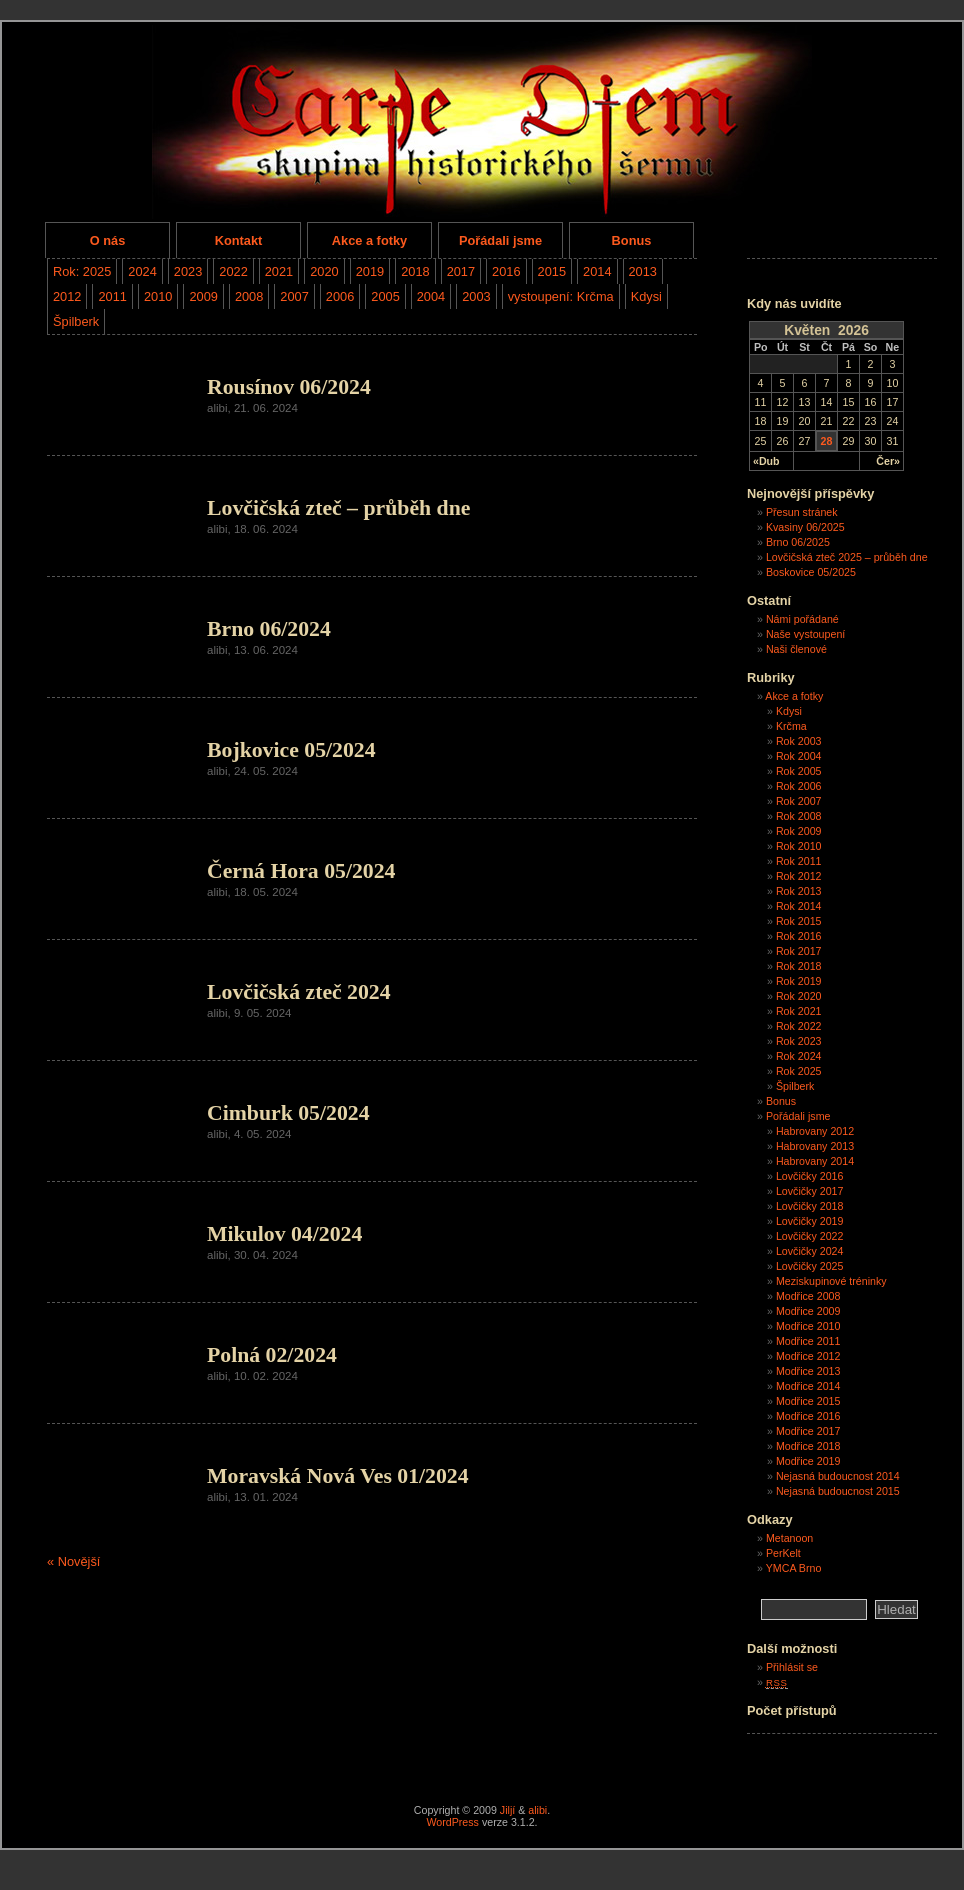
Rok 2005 (799, 771)
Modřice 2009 (808, 1311)
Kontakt (239, 240)
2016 (506, 271)
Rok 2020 (799, 996)
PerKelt (783, 1553)
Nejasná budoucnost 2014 (838, 1476)
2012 (67, 296)
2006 (340, 296)
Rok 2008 (799, 816)
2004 (431, 296)
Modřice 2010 (808, 1326)
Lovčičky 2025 (810, 1266)
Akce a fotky (369, 240)
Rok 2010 (799, 846)
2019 (370, 271)
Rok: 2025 (82, 271)
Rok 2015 (799, 921)
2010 (158, 296)
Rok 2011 (799, 861)
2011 (112, 296)
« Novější (73, 1561)
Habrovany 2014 (815, 1161)
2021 (279, 271)
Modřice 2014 (808, 1386)
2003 (476, 296)
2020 (324, 271)
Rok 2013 (799, 891)
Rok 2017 (799, 951)
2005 (385, 296)
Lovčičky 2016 (810, 1176)
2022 (233, 271)
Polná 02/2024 (272, 1355)
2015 (552, 271)
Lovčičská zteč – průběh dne (338, 508)
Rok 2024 (799, 1056)
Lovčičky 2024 (810, 1251)
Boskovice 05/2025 (811, 572)
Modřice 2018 (808, 1446)
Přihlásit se (792, 1667)
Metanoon (789, 1538)
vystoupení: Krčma (561, 296)
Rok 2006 (799, 786)
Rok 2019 (799, 981)
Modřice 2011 (808, 1341)
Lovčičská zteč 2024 (299, 992)
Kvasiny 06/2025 (805, 527)
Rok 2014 (799, 906)
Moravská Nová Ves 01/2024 (338, 1476)
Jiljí (507, 1810)
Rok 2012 (799, 876)
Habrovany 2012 (815, 1131)
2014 (597, 271)
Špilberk (76, 321)
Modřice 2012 (808, 1356)
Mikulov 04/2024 (284, 1234)
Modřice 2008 (808, 1296)
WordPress (452, 1822)
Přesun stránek (802, 512)
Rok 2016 (799, 936)
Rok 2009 (799, 831)
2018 (415, 271)
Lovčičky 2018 (810, 1206)
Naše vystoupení (805, 634)
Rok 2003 (799, 741)
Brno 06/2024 (269, 629)
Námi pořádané (802, 619)
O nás (108, 240)
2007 (294, 296)
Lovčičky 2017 (810, 1191)
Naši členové (796, 649)
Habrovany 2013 (815, 1146)
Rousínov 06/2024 (289, 387)
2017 (461, 271)
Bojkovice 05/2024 (291, 750)
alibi (537, 1810)
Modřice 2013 (808, 1371)
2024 (142, 271)
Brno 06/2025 (798, 542)
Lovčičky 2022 (810, 1236)
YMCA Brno (794, 1568)
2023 (188, 271)
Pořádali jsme (500, 240)
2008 (249, 296)
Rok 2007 (799, 801)
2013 (643, 271)
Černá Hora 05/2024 (301, 871)
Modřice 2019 (808, 1461)
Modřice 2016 (808, 1416)
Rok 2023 (799, 1041)
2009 (203, 296)
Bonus (632, 240)
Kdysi (646, 296)
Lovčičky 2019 (810, 1221)
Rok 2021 (799, 1011)
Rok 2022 (799, 1026)
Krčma (791, 726)
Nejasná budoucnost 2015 (838, 1491)
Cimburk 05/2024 (288, 1113)
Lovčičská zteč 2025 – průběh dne (847, 557)
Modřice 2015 (808, 1401)
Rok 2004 (799, 756)
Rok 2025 (799, 1071)
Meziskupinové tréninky (831, 1281)
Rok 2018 (799, 966)
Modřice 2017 (808, 1431)
